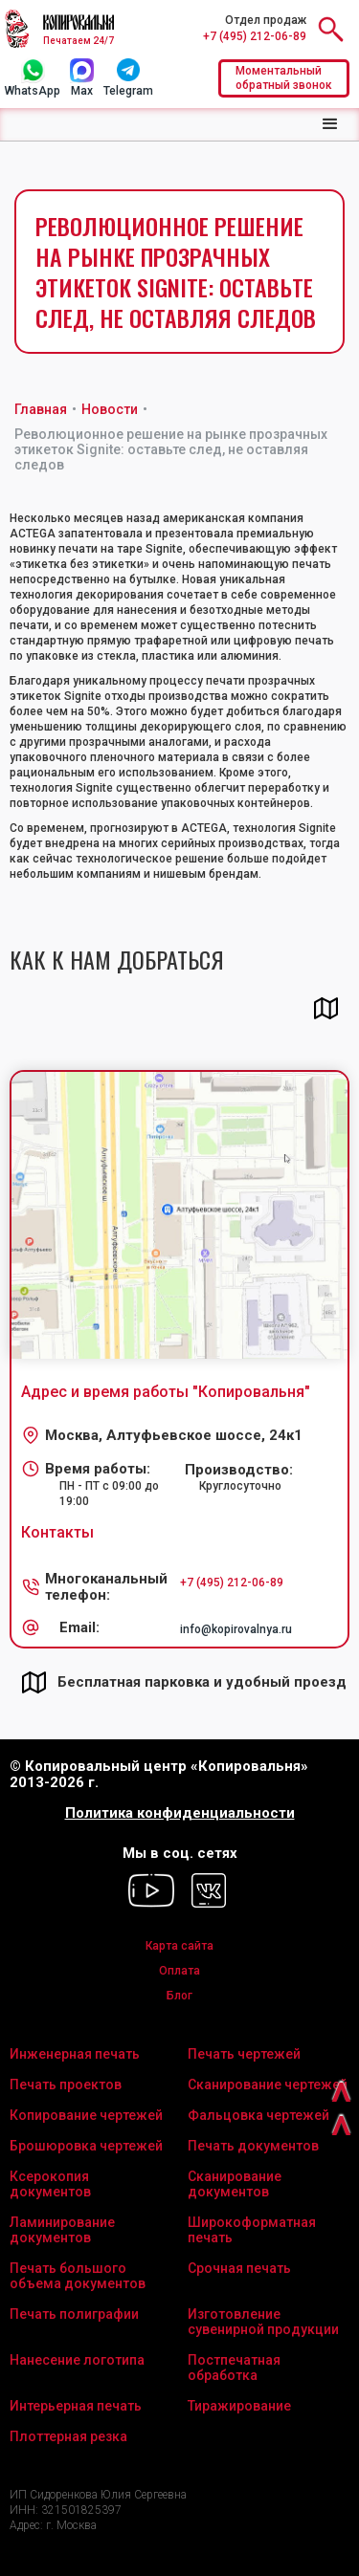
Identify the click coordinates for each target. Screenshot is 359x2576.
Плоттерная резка (68, 2436)
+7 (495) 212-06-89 (254, 36)
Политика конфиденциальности (180, 1813)
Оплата (179, 1970)
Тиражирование (239, 2405)
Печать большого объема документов (78, 2275)
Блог (179, 1995)
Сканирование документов (234, 2184)
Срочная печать (239, 2268)
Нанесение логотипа (77, 2360)
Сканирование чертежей (268, 2084)
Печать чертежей (244, 2054)
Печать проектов (66, 2084)
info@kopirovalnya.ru (236, 1629)
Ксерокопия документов (50, 2184)
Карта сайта (179, 1946)
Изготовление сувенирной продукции (263, 2321)
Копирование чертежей (86, 2115)
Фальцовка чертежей (258, 2115)
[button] (330, 124)
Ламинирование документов (62, 2230)
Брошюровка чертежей (86, 2145)
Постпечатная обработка (234, 2367)
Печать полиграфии (74, 2314)
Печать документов (253, 2145)
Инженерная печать (75, 2054)
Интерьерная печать (76, 2405)
